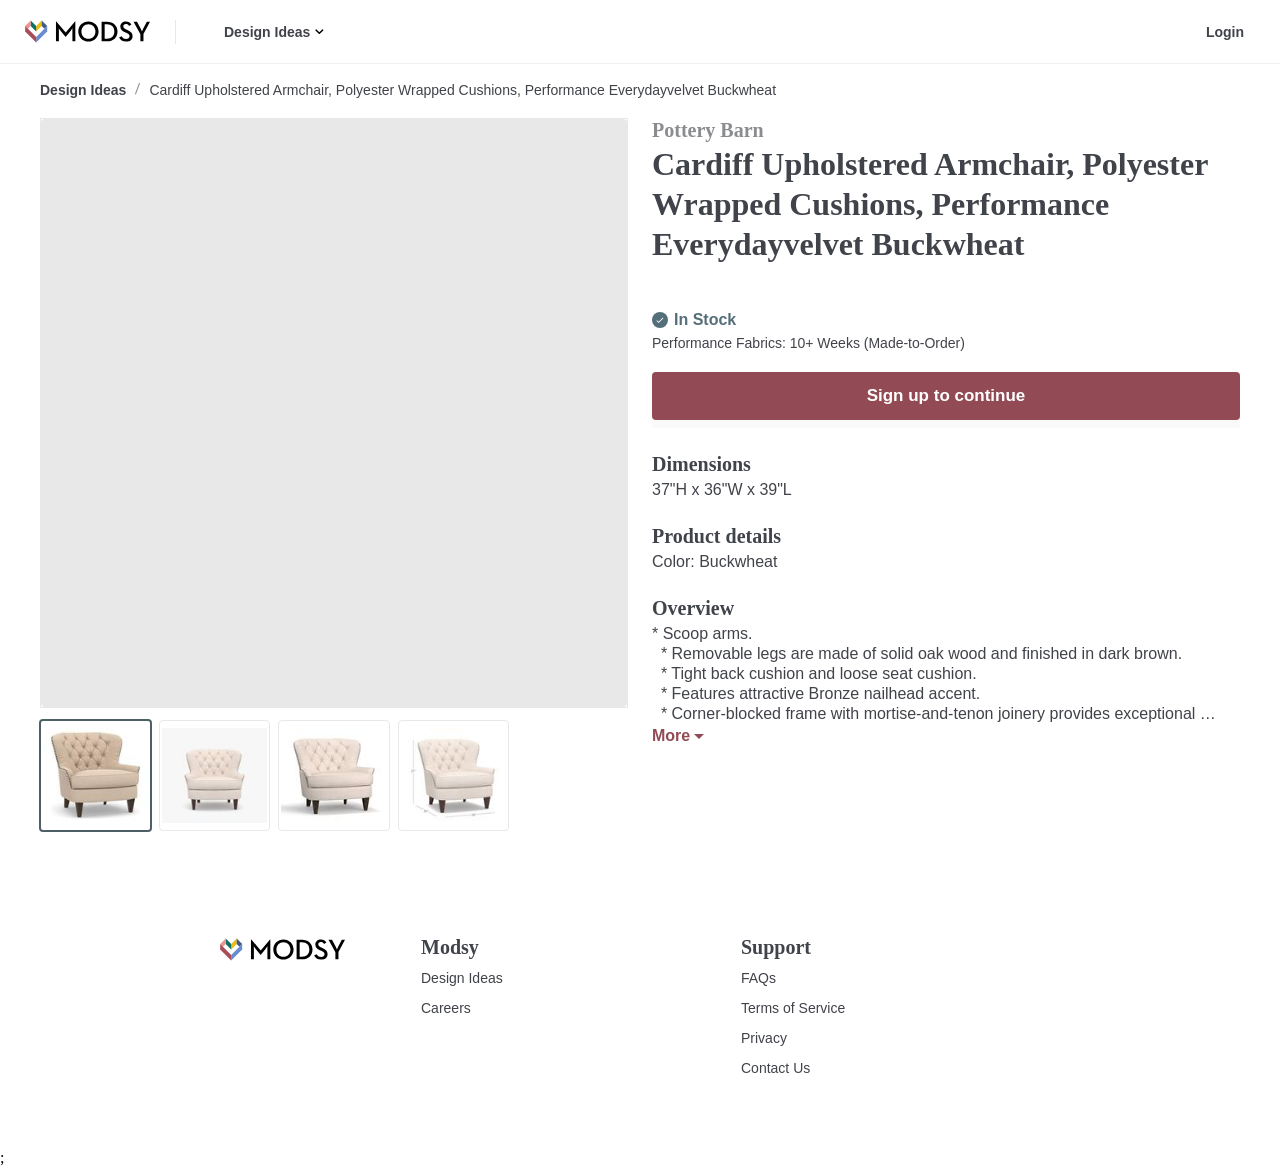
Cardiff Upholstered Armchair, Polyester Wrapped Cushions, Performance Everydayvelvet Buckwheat (457, 90)
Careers (445, 1008)
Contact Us (775, 1068)
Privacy (763, 1038)
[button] (316, 31)
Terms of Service (792, 1008)
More (677, 776)
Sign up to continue (946, 436)
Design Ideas (265, 32)
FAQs (757, 978)
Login (1227, 32)
